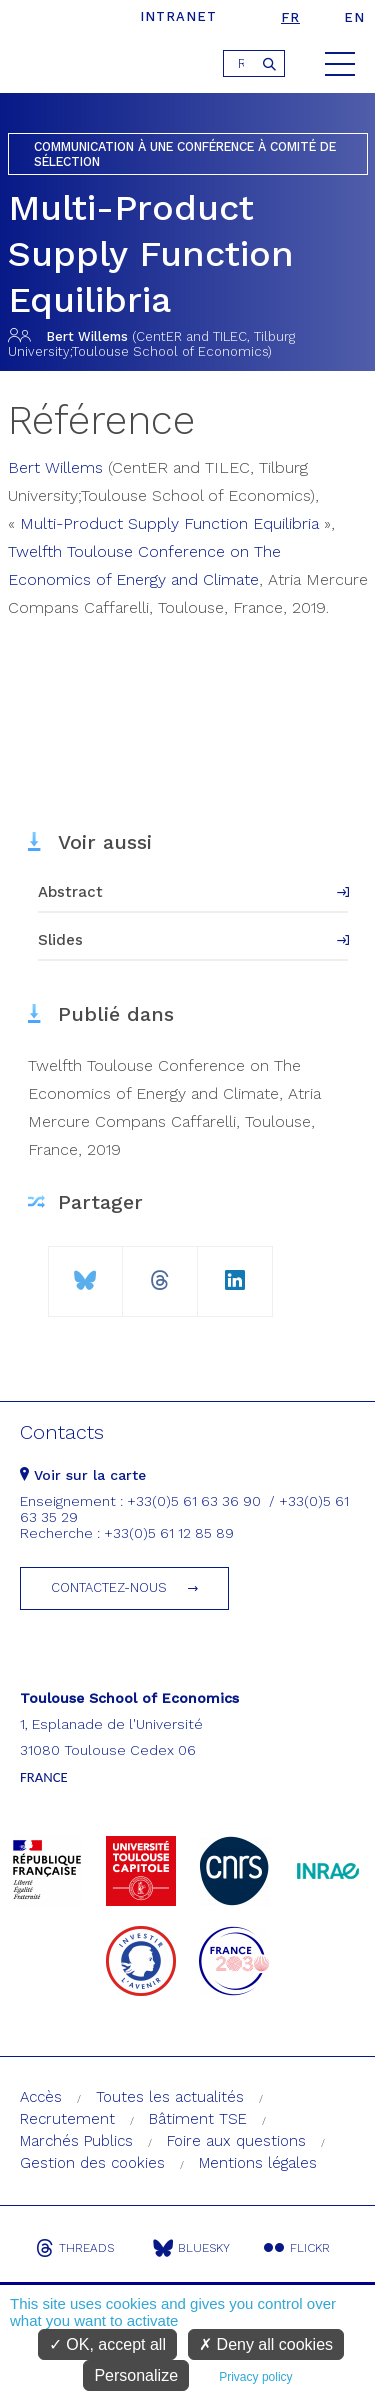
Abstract (70, 892)
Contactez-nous (109, 1587)
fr (290, 17)
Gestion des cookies (92, 2163)
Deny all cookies (266, 2344)
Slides (60, 940)
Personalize (136, 2375)
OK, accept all (107, 2344)
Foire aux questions (236, 2141)
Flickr (297, 2248)
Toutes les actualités (170, 2097)
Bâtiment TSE (198, 2119)
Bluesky (191, 2248)
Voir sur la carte (83, 1475)
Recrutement (67, 2119)
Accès (41, 2097)
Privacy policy (255, 2377)
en (354, 17)
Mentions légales (258, 2163)
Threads (75, 2248)
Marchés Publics (76, 2141)
